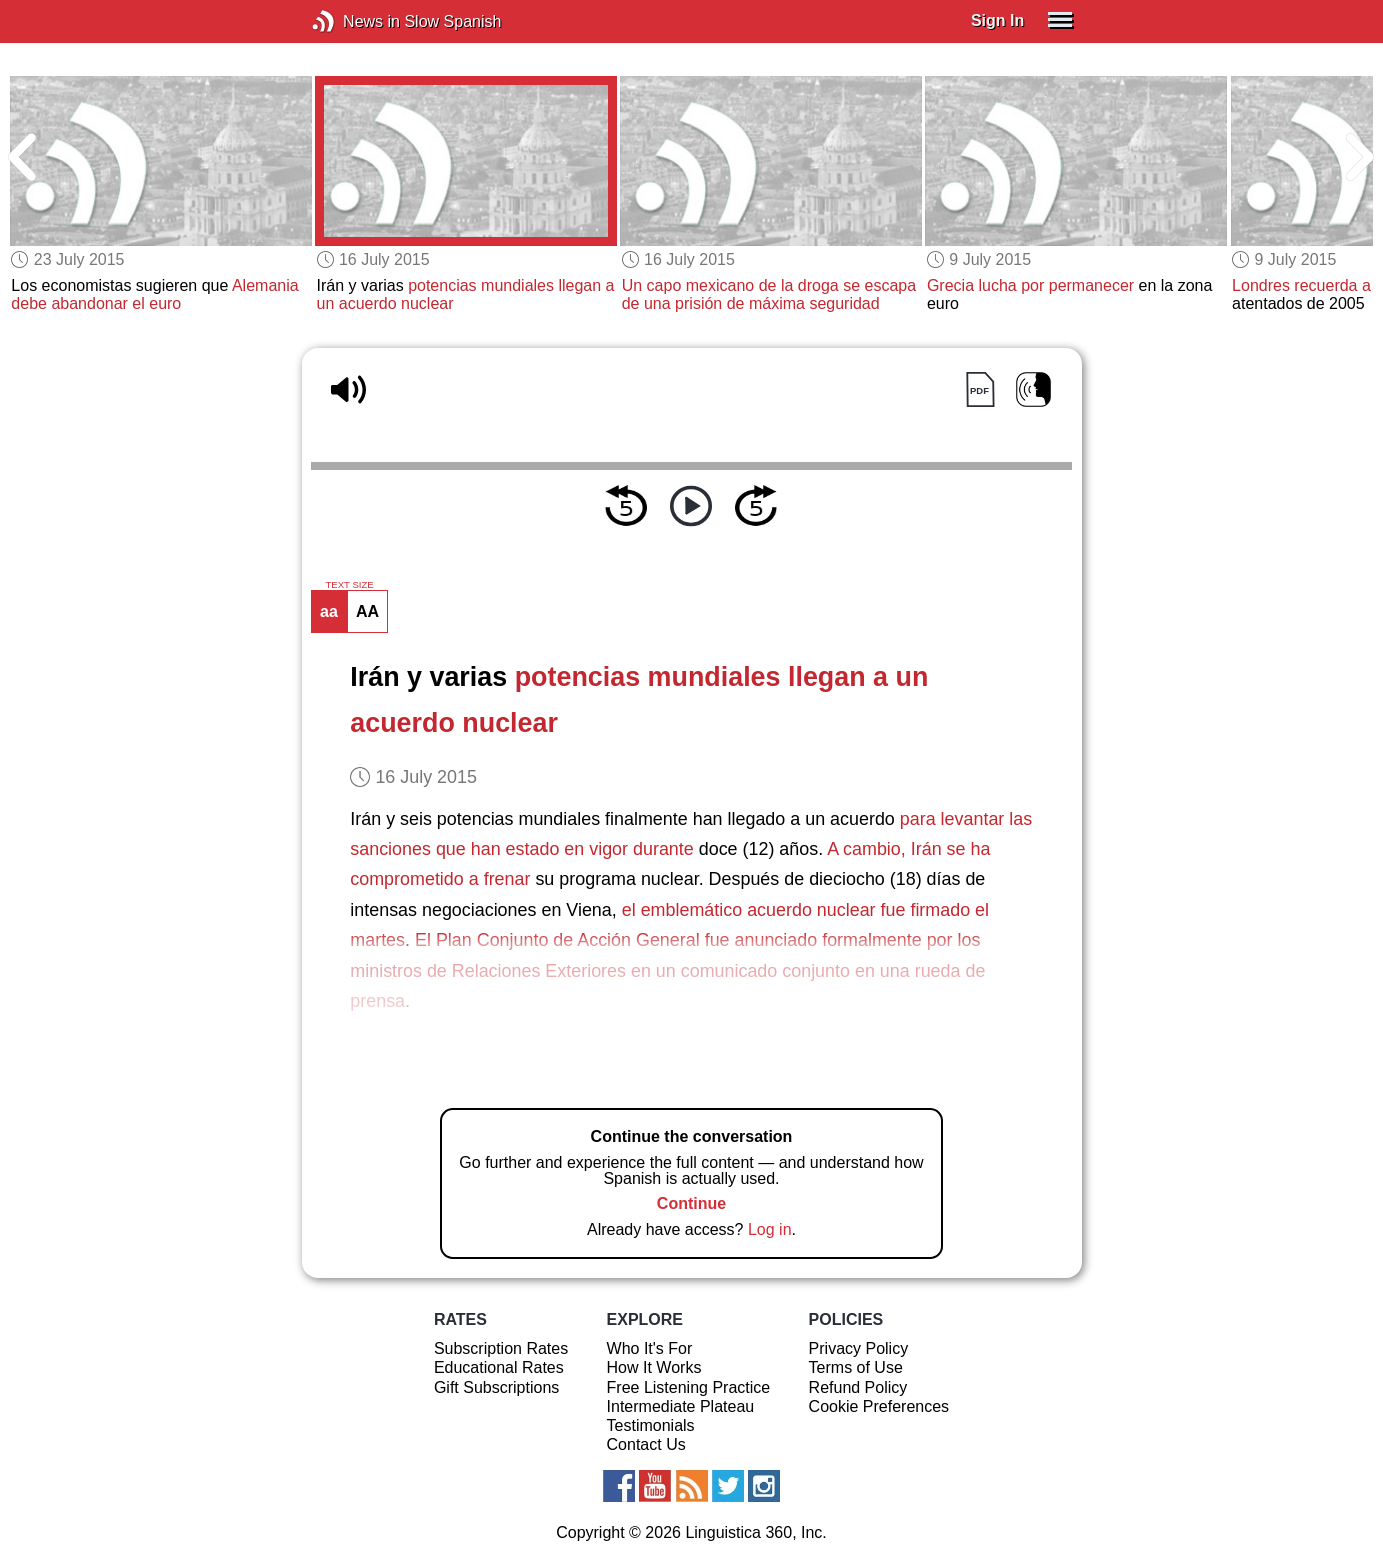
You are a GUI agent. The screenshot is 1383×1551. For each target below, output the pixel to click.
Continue (691, 1203)
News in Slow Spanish (353, 21)
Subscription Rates (501, 1348)
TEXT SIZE (349, 585)
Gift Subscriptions (496, 1387)
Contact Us (646, 1444)
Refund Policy (858, 1387)
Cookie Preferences (879, 1406)
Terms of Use (856, 1367)
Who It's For (650, 1348)
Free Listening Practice (689, 1387)
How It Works (654, 1367)
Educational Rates (499, 1367)
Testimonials (651, 1425)
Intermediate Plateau (681, 1406)
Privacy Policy (859, 1348)
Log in (770, 1229)
